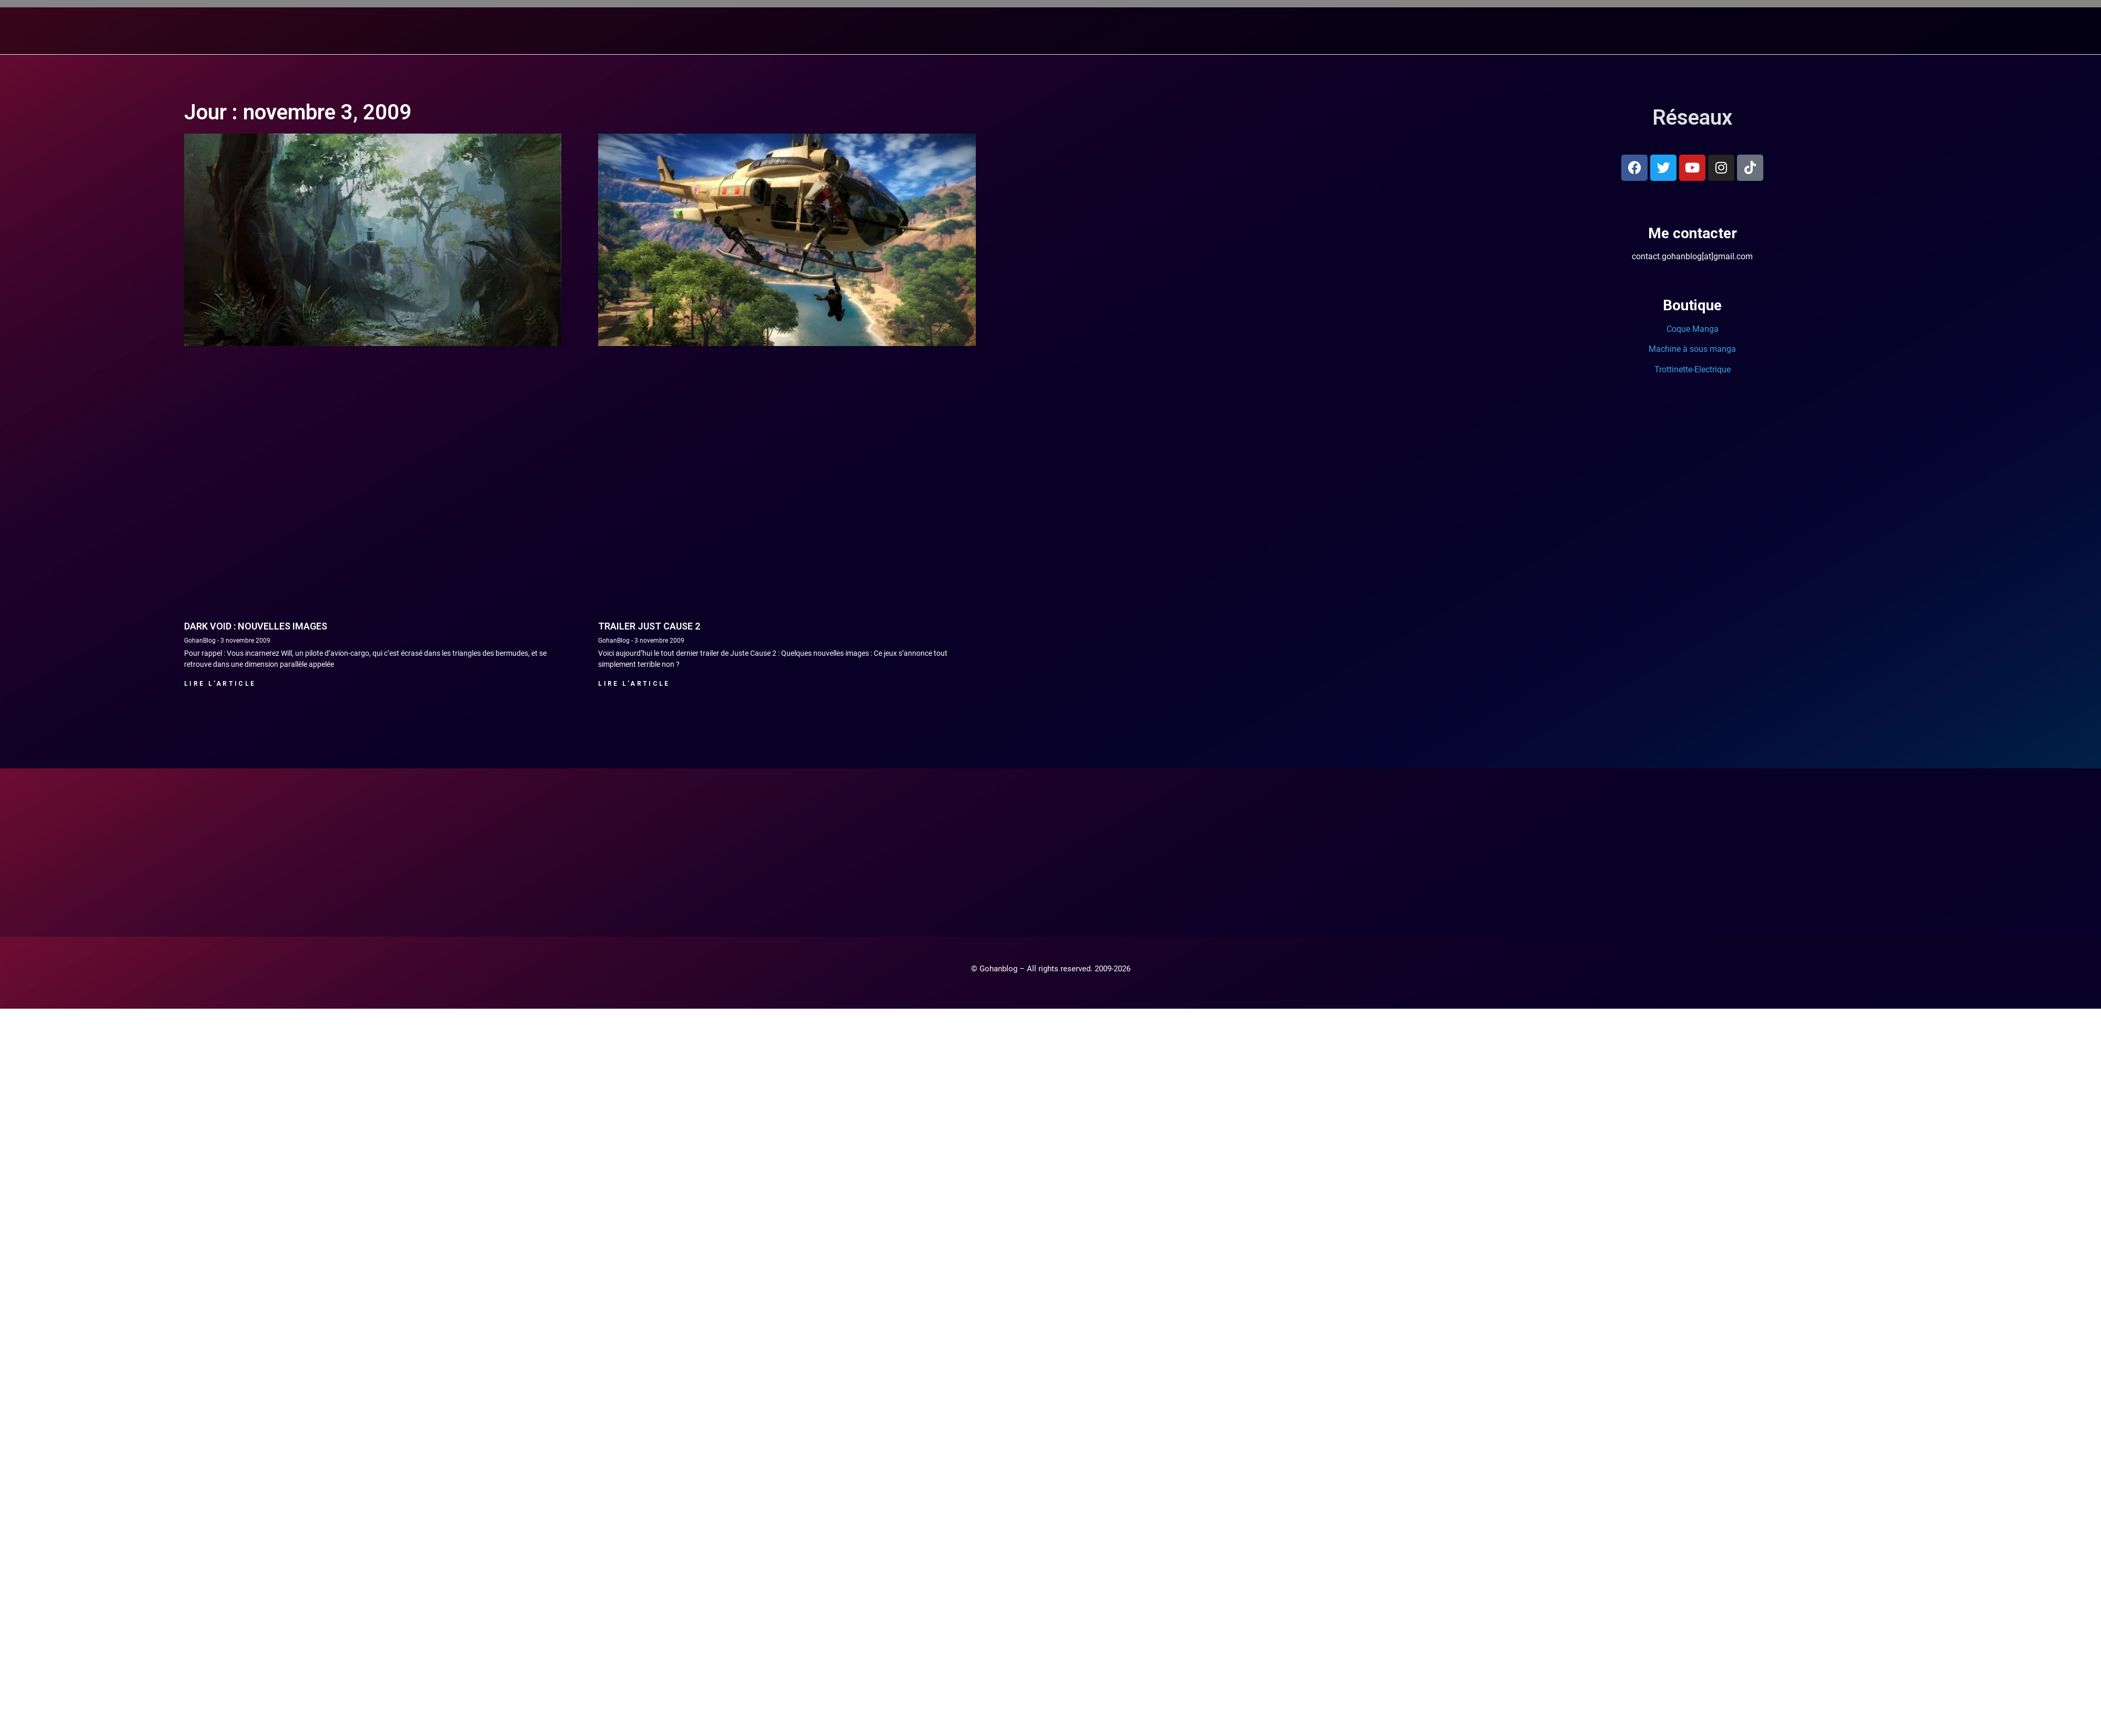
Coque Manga (1692, 328)
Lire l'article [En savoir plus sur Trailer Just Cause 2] (634, 683)
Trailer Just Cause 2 (649, 625)
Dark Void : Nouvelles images (255, 625)
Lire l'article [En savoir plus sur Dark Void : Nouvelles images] (220, 683)
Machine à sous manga (1692, 348)
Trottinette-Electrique (1692, 369)
